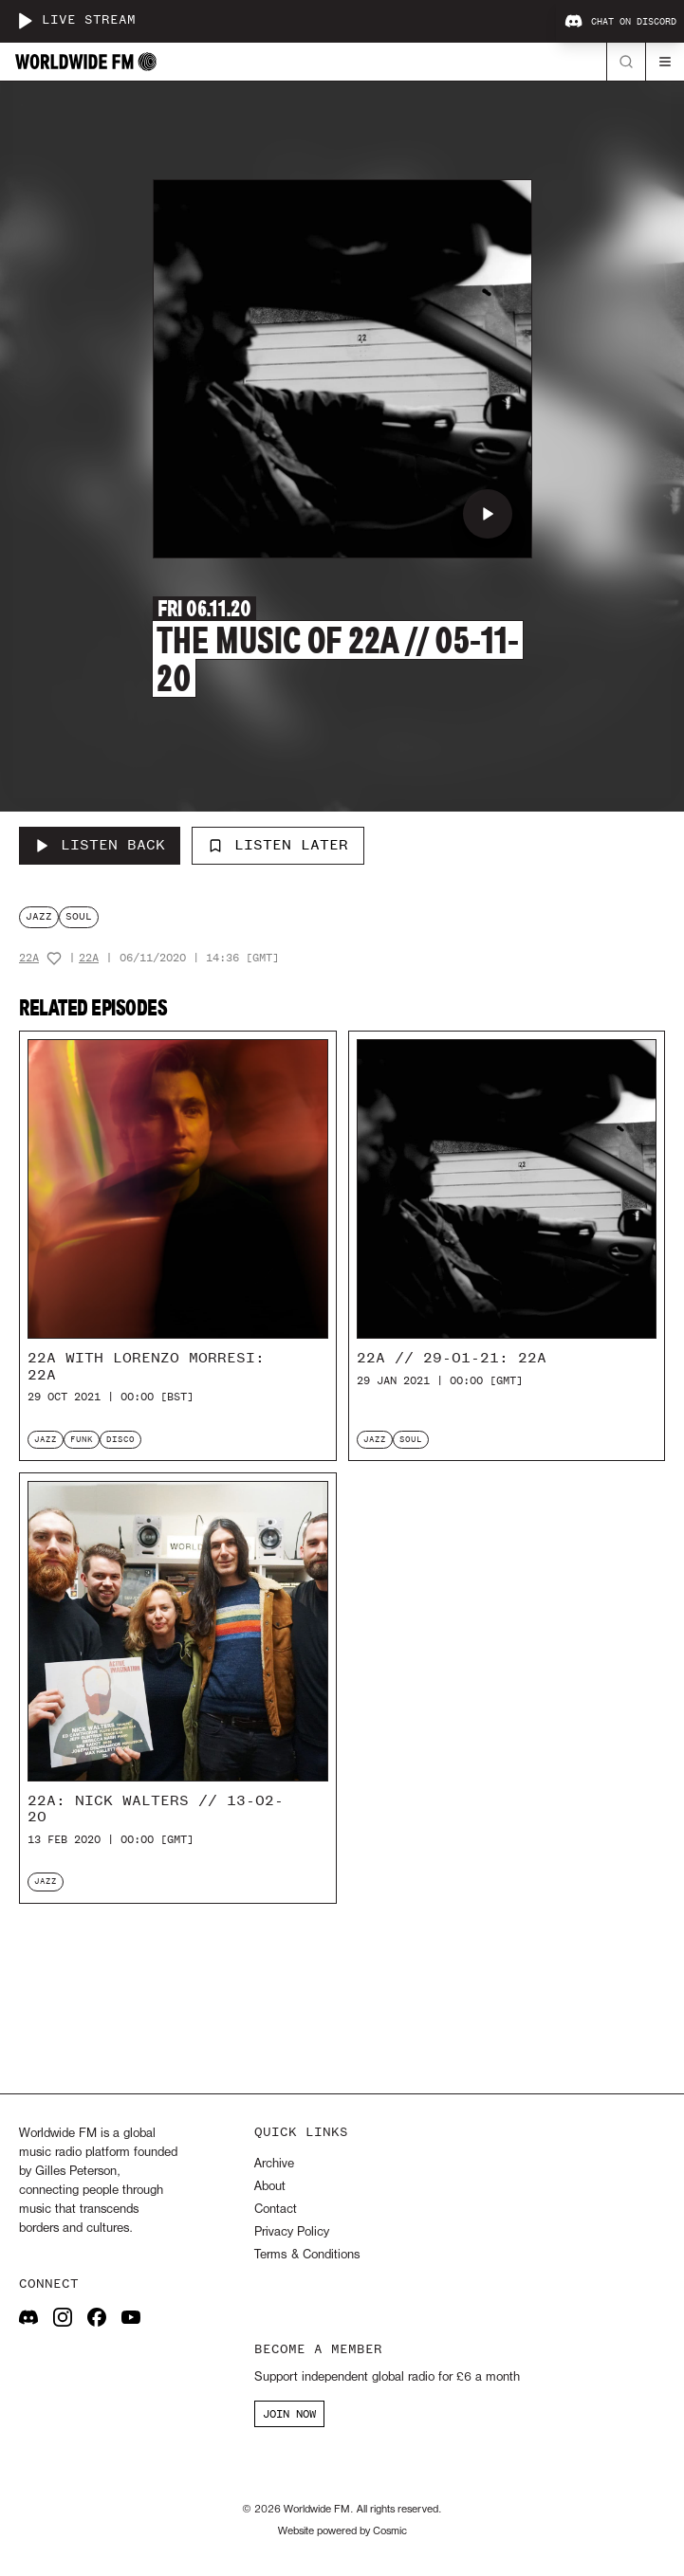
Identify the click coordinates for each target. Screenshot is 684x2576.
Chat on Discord (620, 21)
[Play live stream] (24, 20)
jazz (39, 916)
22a (29, 958)
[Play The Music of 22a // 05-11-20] (487, 514)
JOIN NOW (289, 2414)
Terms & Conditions (307, 2255)
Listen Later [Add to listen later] (278, 844)
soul (78, 916)
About (270, 2187)
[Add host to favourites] (54, 958)
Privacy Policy (291, 2232)
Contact (275, 2209)
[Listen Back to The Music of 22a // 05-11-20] (99, 846)
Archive (274, 2164)
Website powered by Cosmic (342, 2531)
